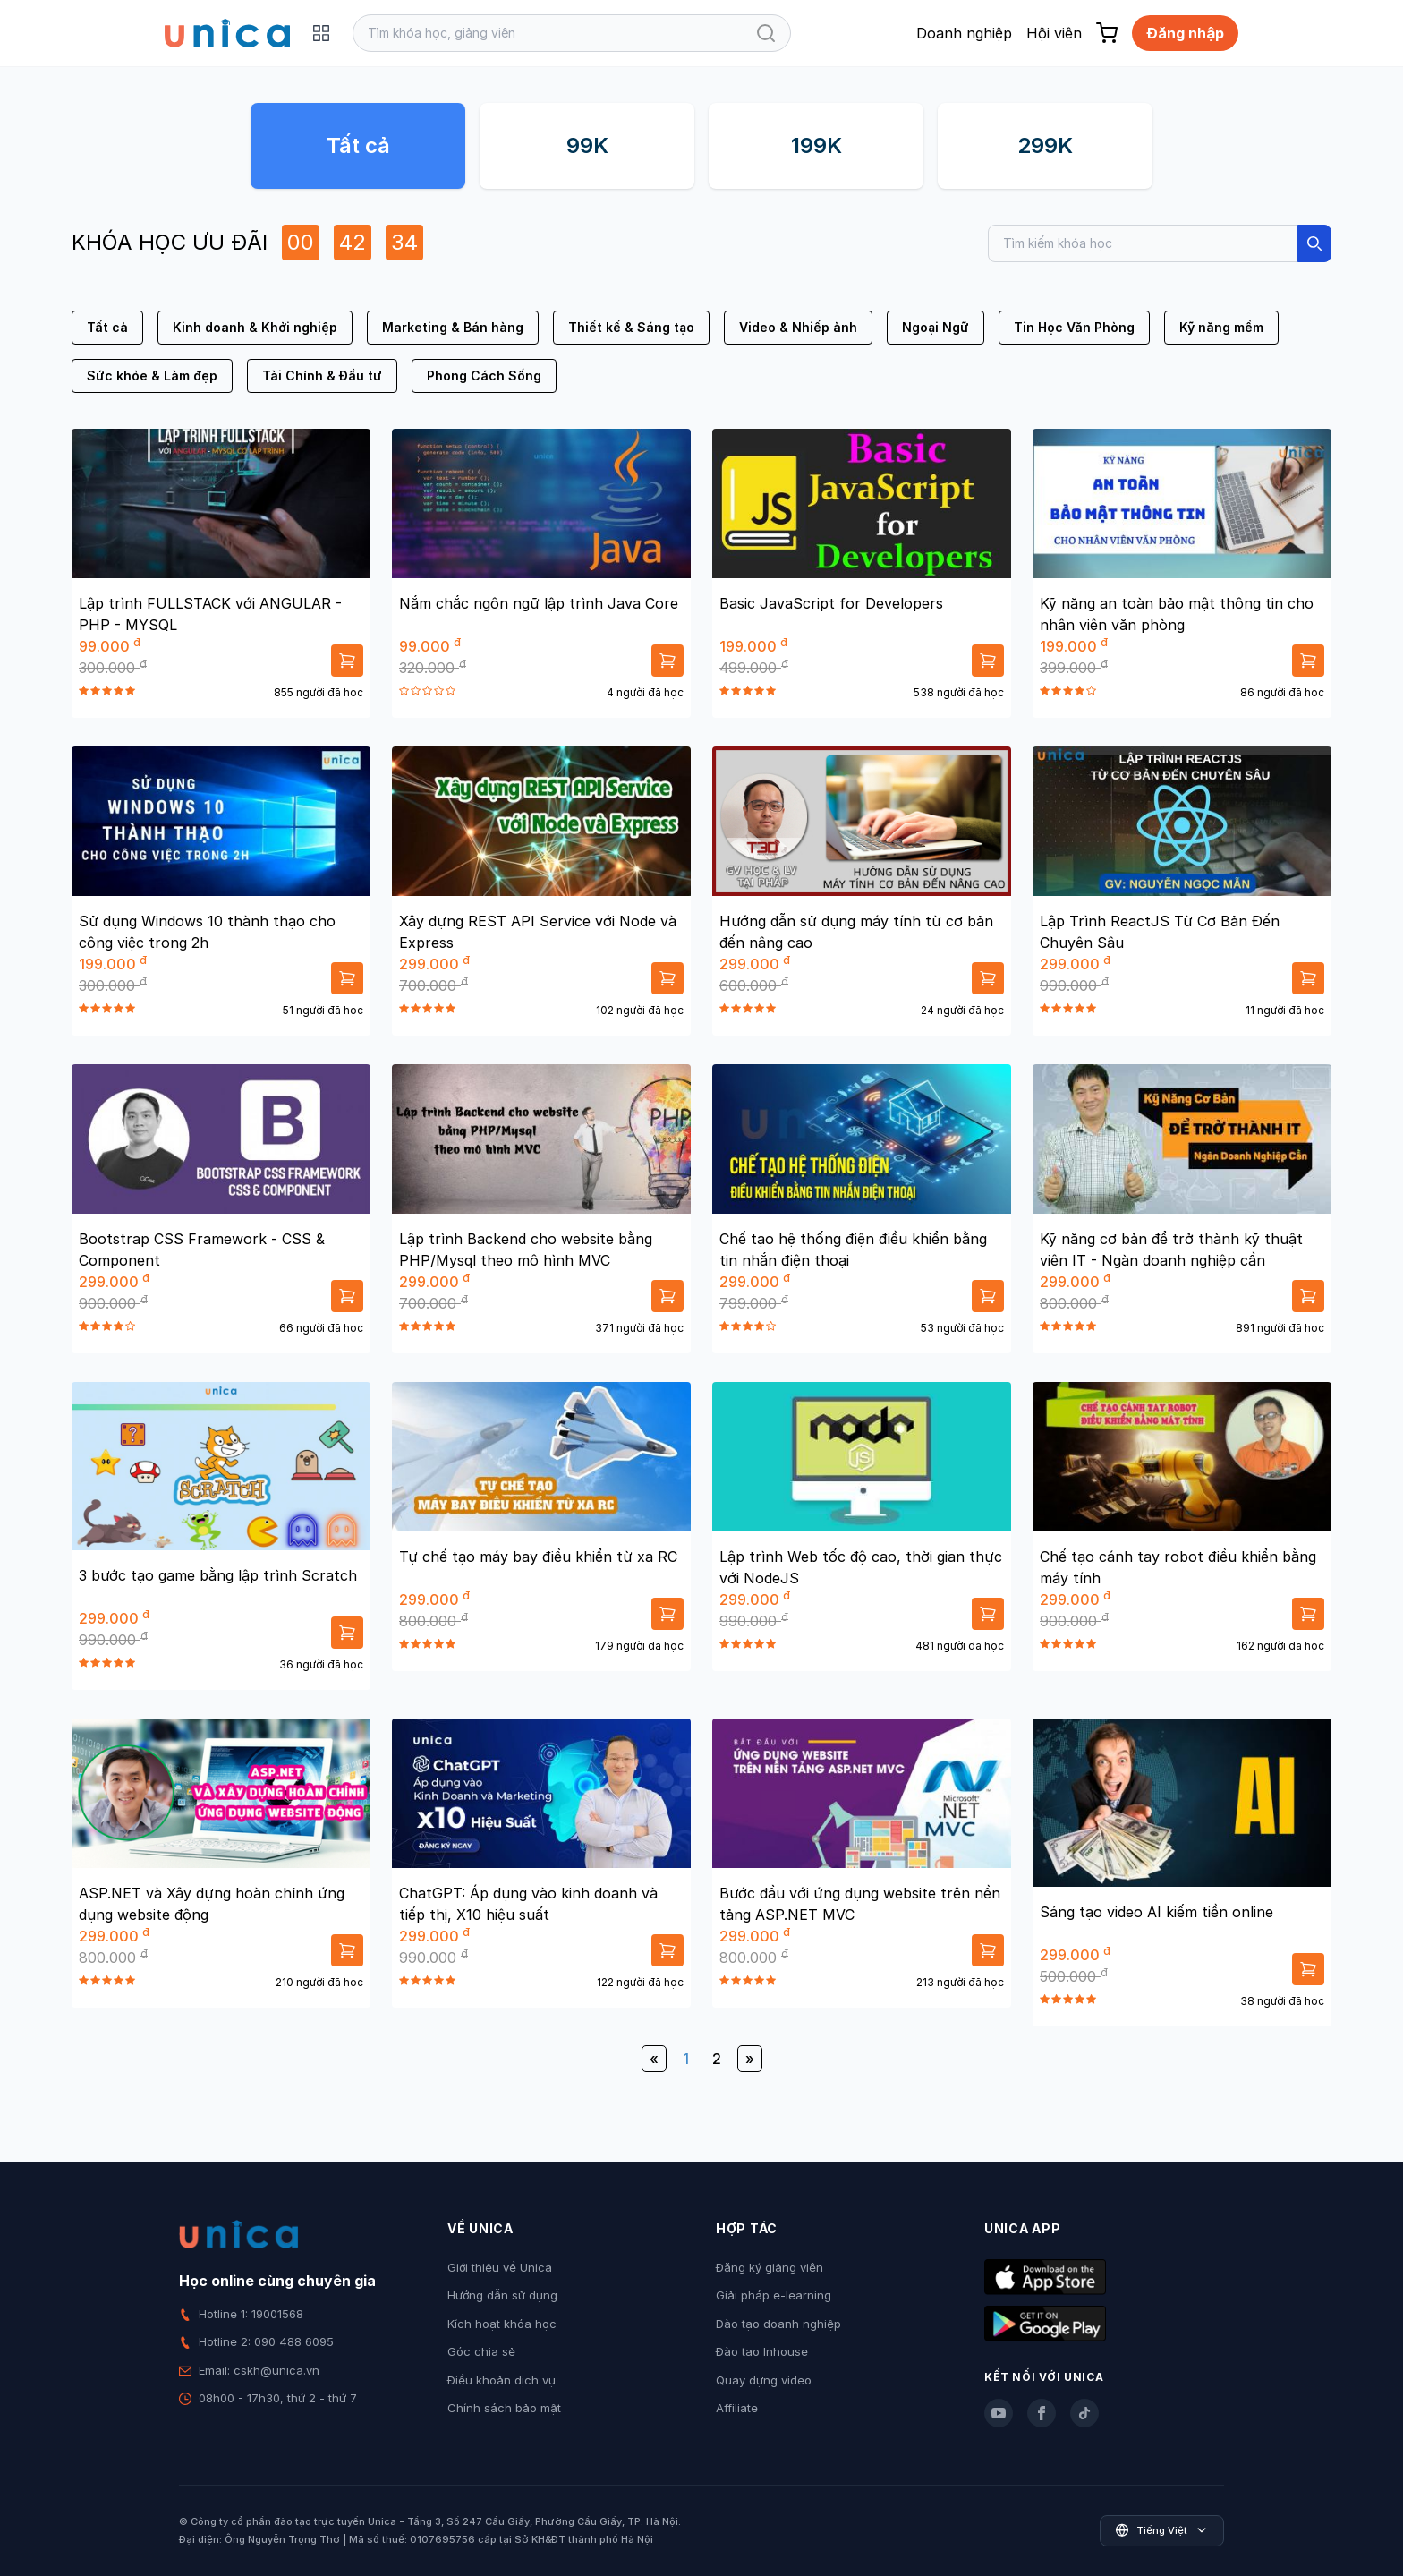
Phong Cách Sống (484, 375)
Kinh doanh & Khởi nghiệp (255, 327)
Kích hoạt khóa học (502, 2323)
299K (1045, 145)
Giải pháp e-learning (773, 2295)
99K (587, 145)
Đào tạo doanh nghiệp (778, 2323)
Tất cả (358, 145)
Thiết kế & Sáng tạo (631, 327)
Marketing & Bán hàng (452, 327)
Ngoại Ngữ (935, 327)
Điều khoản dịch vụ (501, 2380)
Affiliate (737, 2408)
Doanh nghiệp (964, 33)
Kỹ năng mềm (1221, 327)
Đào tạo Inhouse (762, 2351)
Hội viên (1054, 33)
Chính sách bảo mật (504, 2408)
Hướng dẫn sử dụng (502, 2295)
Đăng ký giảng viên (769, 2267)
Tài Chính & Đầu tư (322, 375)
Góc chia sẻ (481, 2351)
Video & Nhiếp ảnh (798, 327)
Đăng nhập (1185, 33)
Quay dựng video (764, 2380)
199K (816, 145)
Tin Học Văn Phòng (1074, 327)
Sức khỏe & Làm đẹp (152, 375)
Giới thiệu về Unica (499, 2267)
